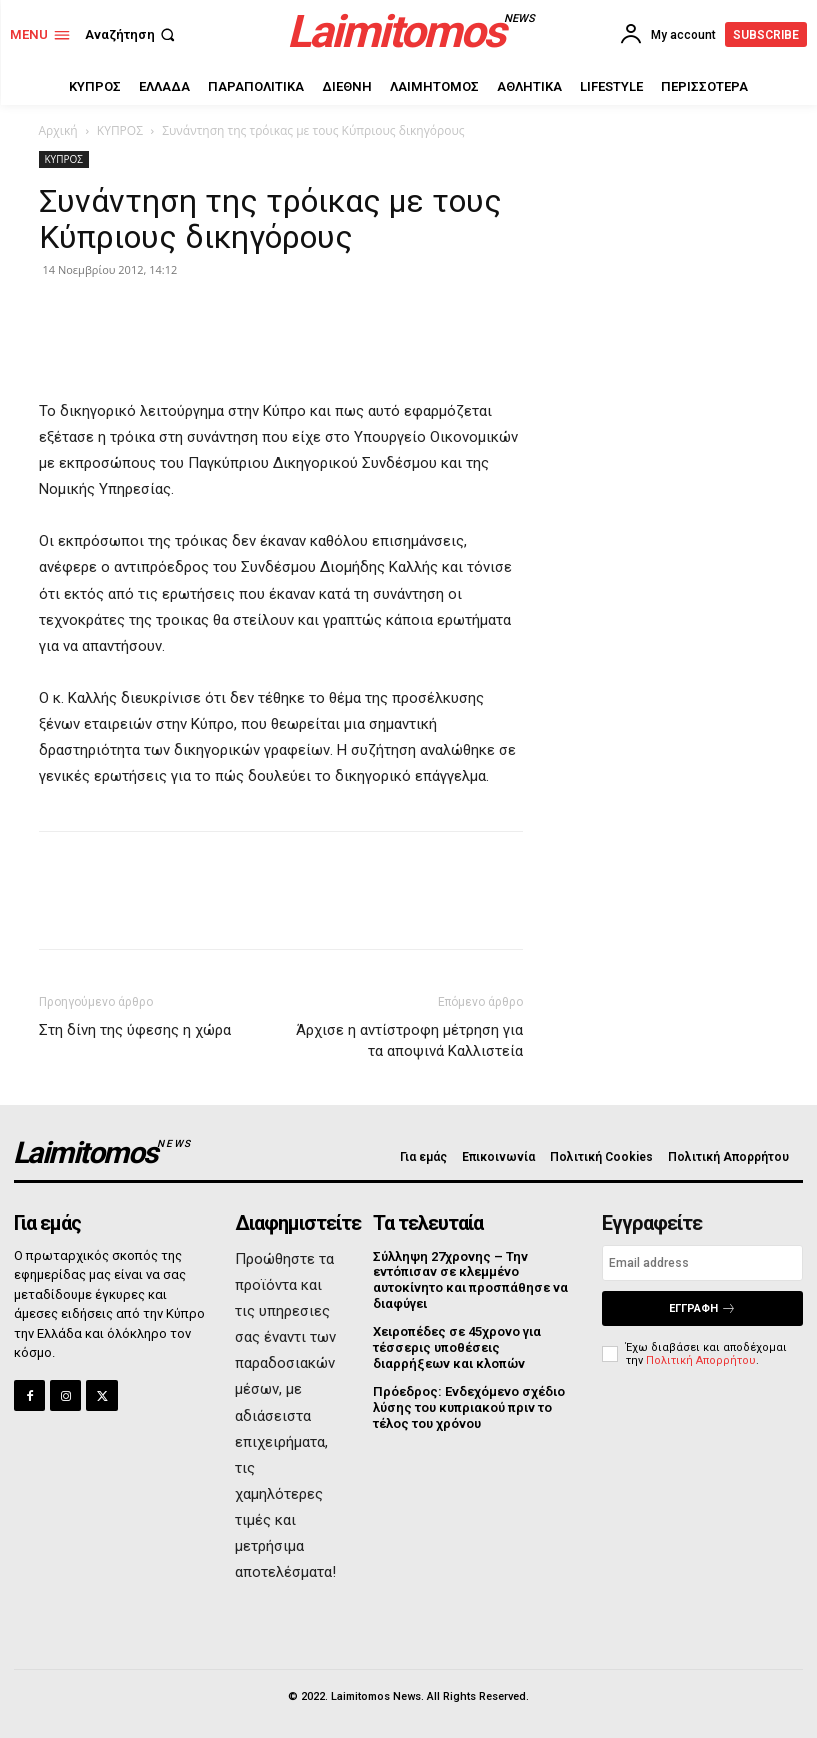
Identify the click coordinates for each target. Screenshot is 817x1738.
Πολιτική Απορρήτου (701, 1360)
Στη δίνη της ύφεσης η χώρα (135, 1030)
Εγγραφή (702, 1308)
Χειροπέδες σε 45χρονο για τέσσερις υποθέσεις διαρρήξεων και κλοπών (457, 1347)
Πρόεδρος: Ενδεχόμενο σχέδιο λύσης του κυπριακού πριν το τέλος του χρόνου (469, 1407)
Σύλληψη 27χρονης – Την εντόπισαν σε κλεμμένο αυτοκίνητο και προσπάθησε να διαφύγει (470, 1280)
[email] (702, 1263)
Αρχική (58, 130)
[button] (132, 34)
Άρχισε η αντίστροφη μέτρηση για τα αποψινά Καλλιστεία (409, 1040)
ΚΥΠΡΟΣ (120, 130)
